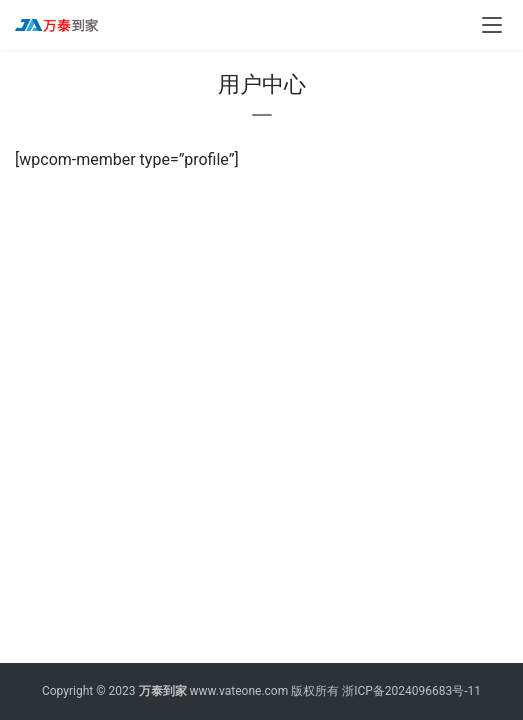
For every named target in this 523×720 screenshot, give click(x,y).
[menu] (492, 25)
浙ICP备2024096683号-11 (411, 691)
